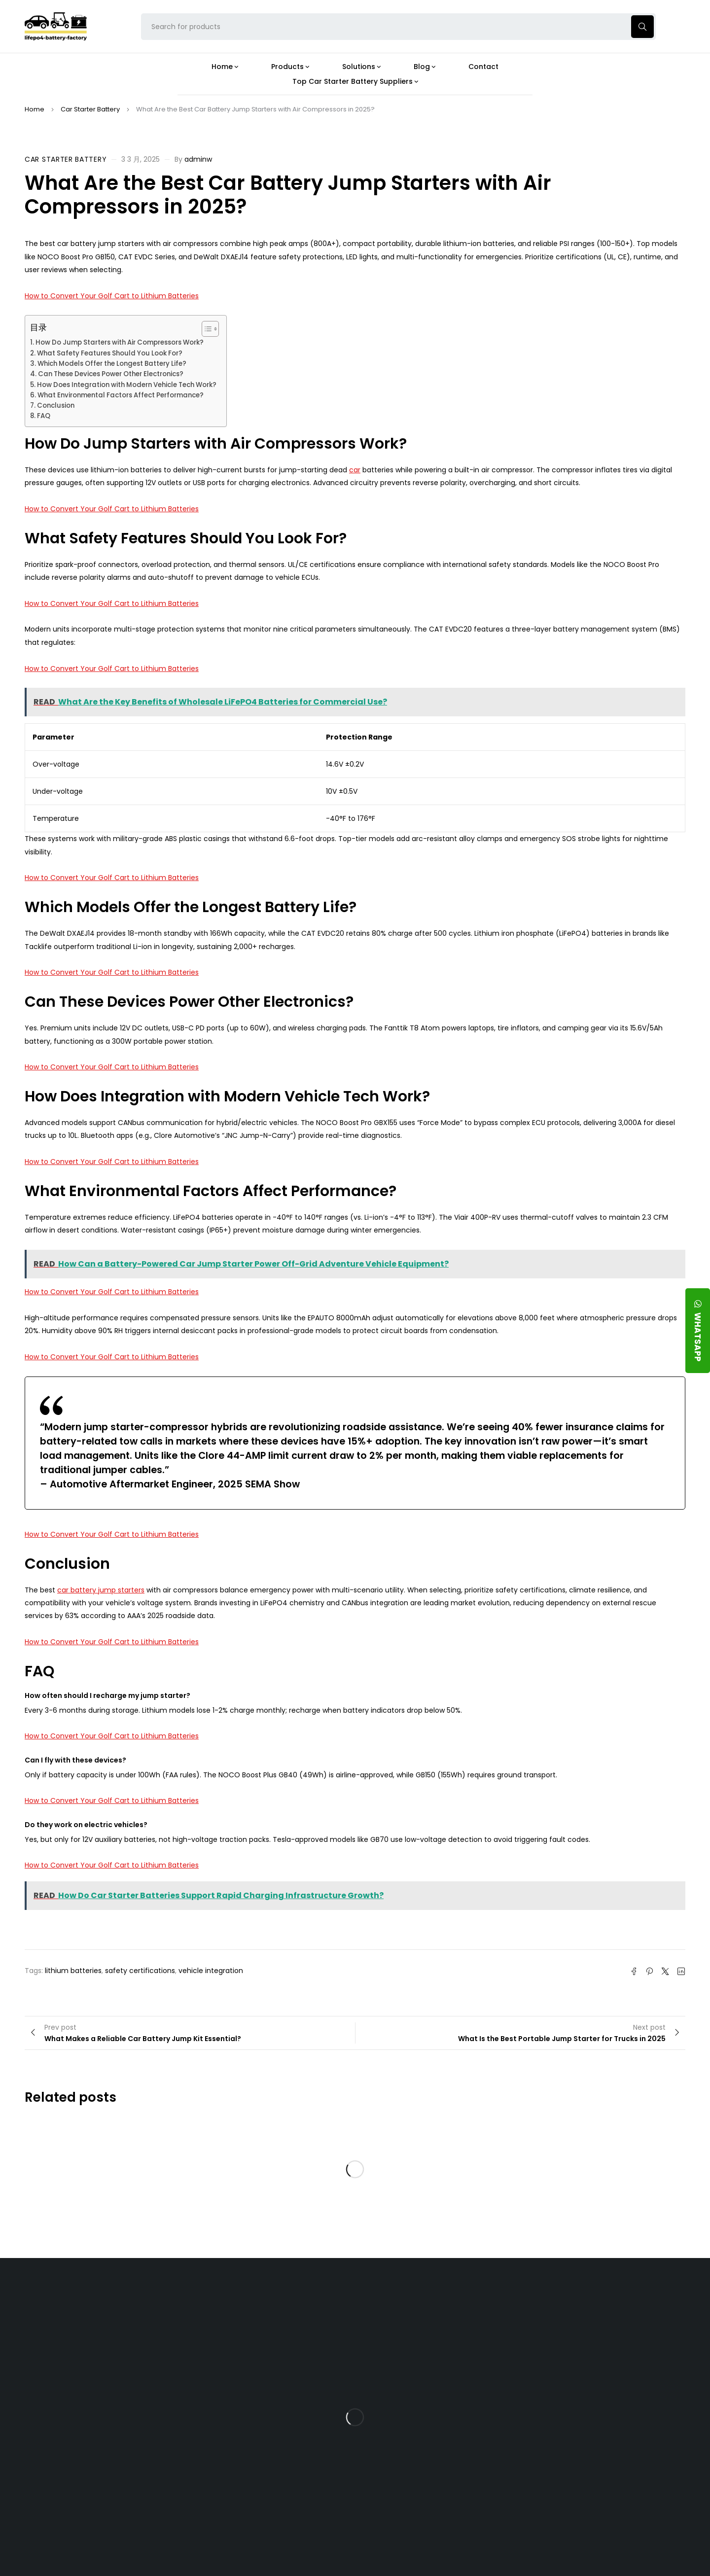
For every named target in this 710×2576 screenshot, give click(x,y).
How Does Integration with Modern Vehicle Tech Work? (126, 384)
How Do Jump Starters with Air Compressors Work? (120, 342)
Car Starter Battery (90, 109)
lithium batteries (73, 1971)
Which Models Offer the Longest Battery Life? (111, 363)
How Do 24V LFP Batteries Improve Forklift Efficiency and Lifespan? (437, 2442)
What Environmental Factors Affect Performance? (120, 395)
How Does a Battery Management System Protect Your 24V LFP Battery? (431, 2403)
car (354, 470)
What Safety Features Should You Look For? (109, 353)
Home (34, 109)
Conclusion (55, 405)
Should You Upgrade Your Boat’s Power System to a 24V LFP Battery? (438, 2476)
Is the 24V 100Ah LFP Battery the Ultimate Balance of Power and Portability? (440, 2330)
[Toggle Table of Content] (205, 328)
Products (307, 2301)
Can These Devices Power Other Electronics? (110, 374)
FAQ (43, 416)
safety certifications (140, 1971)
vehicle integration (210, 1971)
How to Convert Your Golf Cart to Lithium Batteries (112, 296)
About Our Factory (217, 2301)
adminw (198, 159)
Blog (405, 2301)
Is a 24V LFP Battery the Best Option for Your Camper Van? (441, 2510)
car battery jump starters (100, 1590)
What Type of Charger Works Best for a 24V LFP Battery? (435, 2365)
